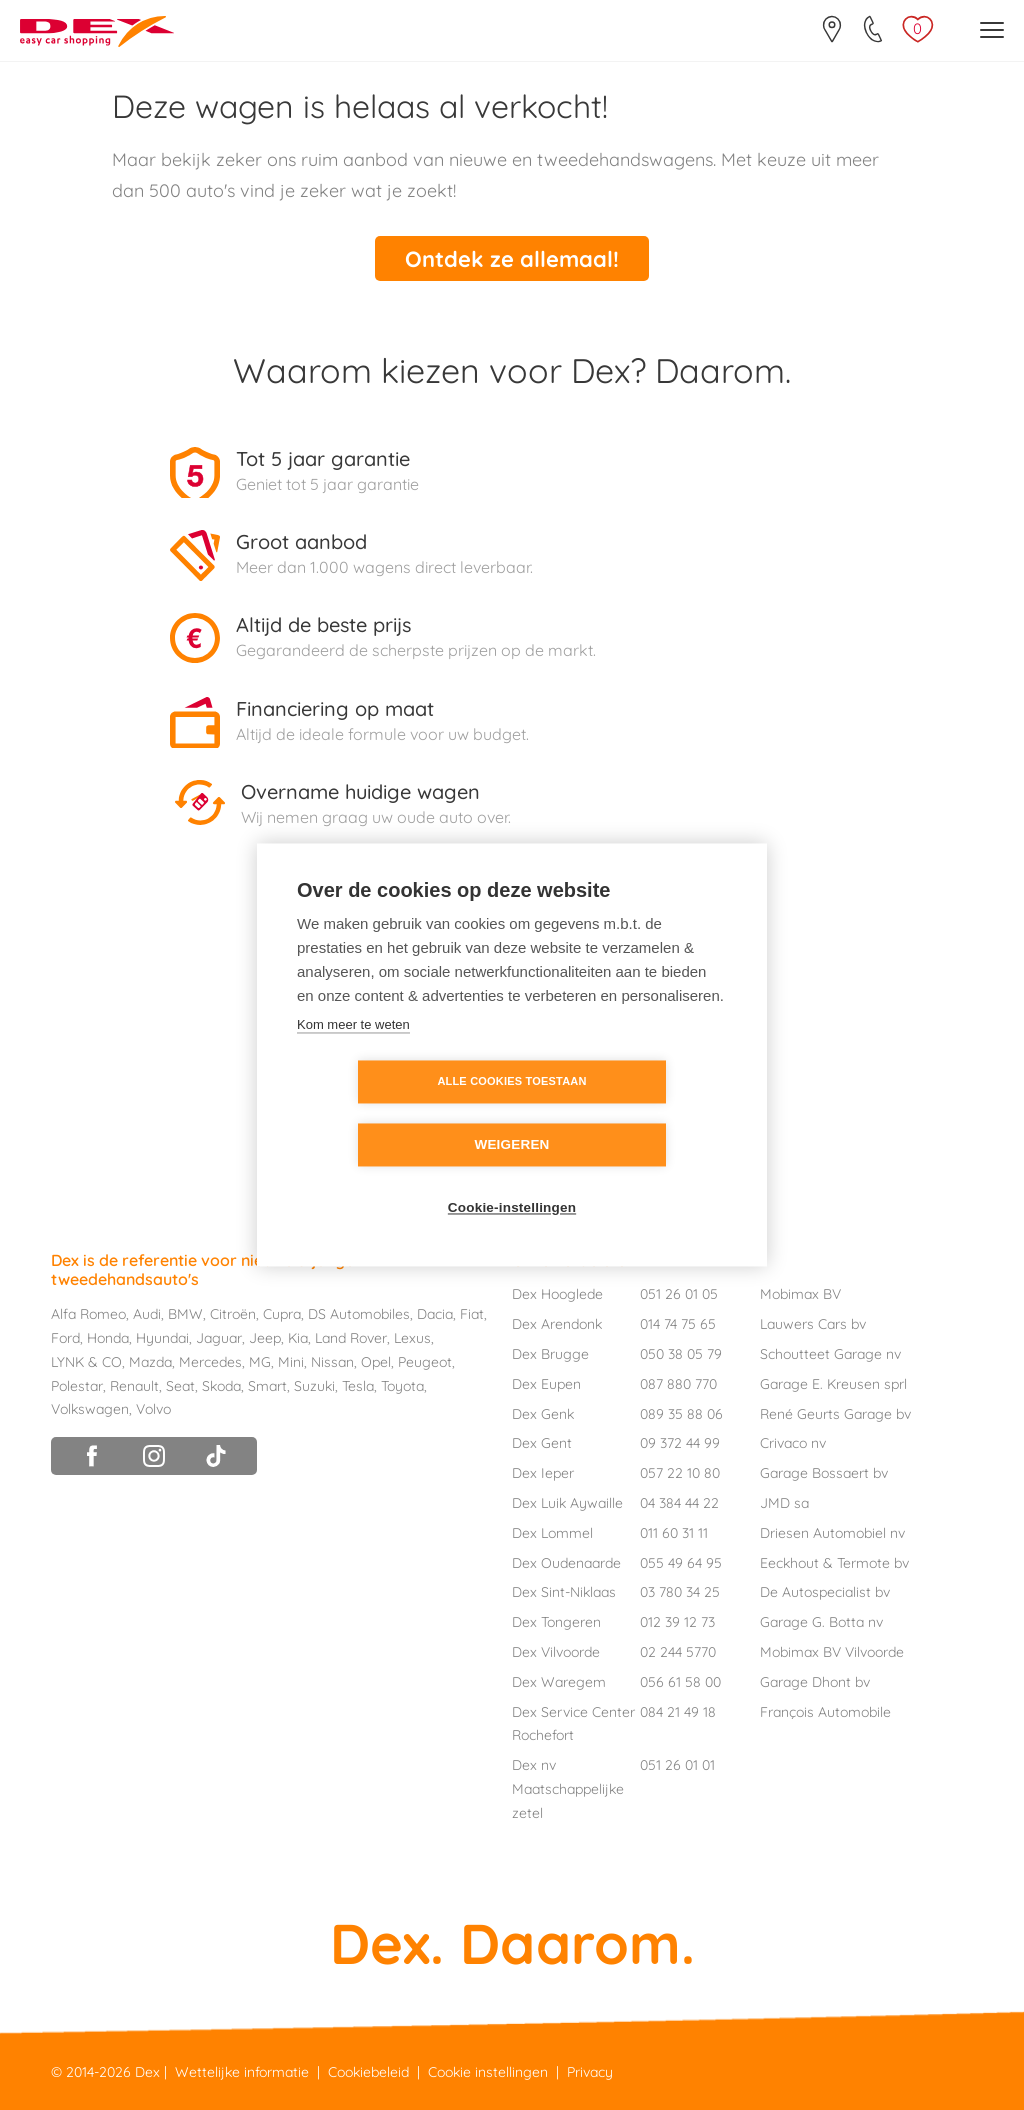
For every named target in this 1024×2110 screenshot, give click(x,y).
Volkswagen (90, 1405)
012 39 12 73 (677, 1617)
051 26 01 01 (677, 1760)
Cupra (282, 1310)
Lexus (412, 1333)
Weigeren (626, 1114)
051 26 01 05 (679, 1290)
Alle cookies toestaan (396, 1114)
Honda (108, 1333)
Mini (291, 1357)
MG (260, 1357)
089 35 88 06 (681, 1409)
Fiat (472, 1310)
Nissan (332, 1357)
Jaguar (219, 1333)
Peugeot (425, 1357)
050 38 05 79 (681, 1349)
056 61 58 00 (680, 1677)
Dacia (435, 1310)
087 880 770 (678, 1379)
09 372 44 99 (680, 1439)
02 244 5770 (678, 1647)
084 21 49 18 (678, 1707)
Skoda (221, 1381)
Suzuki (314, 1381)
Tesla (358, 1381)
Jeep (265, 1333)
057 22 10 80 (680, 1468)
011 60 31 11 (674, 1528)
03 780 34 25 (680, 1588)
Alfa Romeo (88, 1310)
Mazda (150, 1357)
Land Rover (351, 1333)
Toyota (402, 1381)
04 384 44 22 (679, 1498)
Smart (267, 1381)
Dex (147, 2067)
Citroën (233, 1310)
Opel (376, 1357)
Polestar (77, 1381)
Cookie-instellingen (512, 1177)
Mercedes (210, 1357)
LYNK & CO (86, 1357)
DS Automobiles (359, 1310)
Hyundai (162, 1333)
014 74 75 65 (678, 1319)
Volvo (153, 1405)
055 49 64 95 (681, 1558)
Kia (298, 1333)
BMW (185, 1310)
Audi (147, 1310)
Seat (180, 1381)
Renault (134, 1381)
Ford (65, 1333)
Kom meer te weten (353, 1056)
